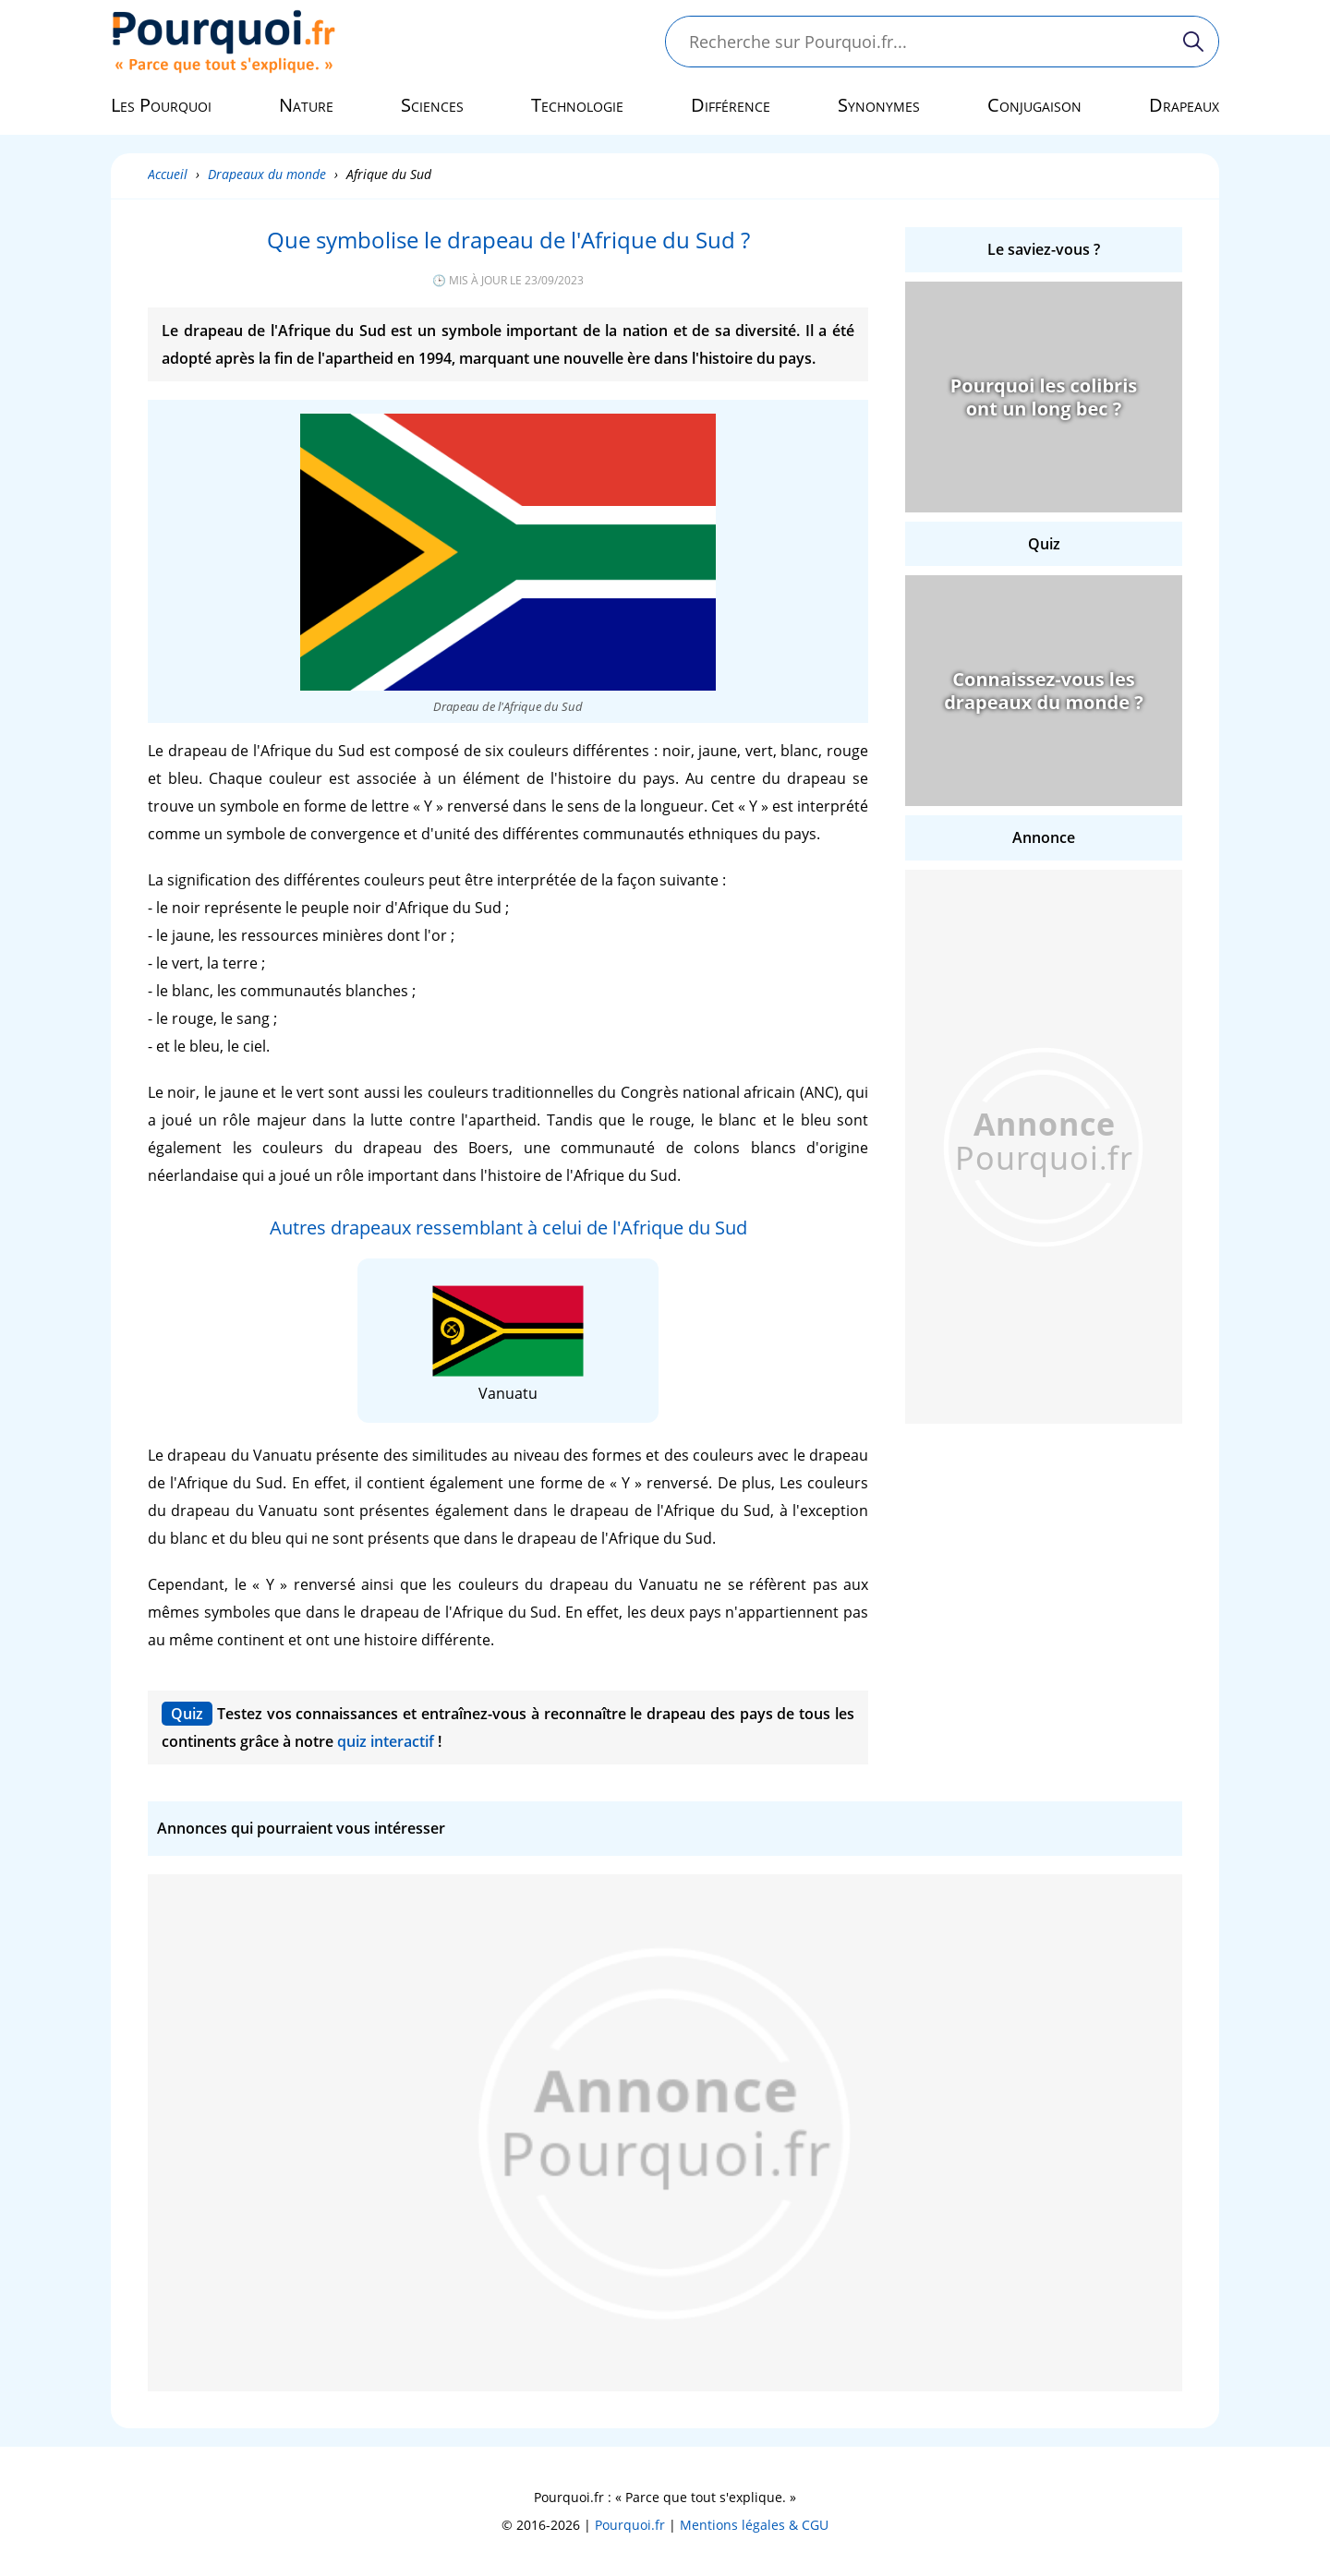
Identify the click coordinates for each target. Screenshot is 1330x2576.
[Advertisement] (1043, 1147)
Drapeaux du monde (267, 174)
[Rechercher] (1193, 41)
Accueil (167, 174)
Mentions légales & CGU (754, 2525)
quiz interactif (385, 1741)
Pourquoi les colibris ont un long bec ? (1043, 397)
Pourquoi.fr (630, 2525)
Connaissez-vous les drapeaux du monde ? (1043, 691)
